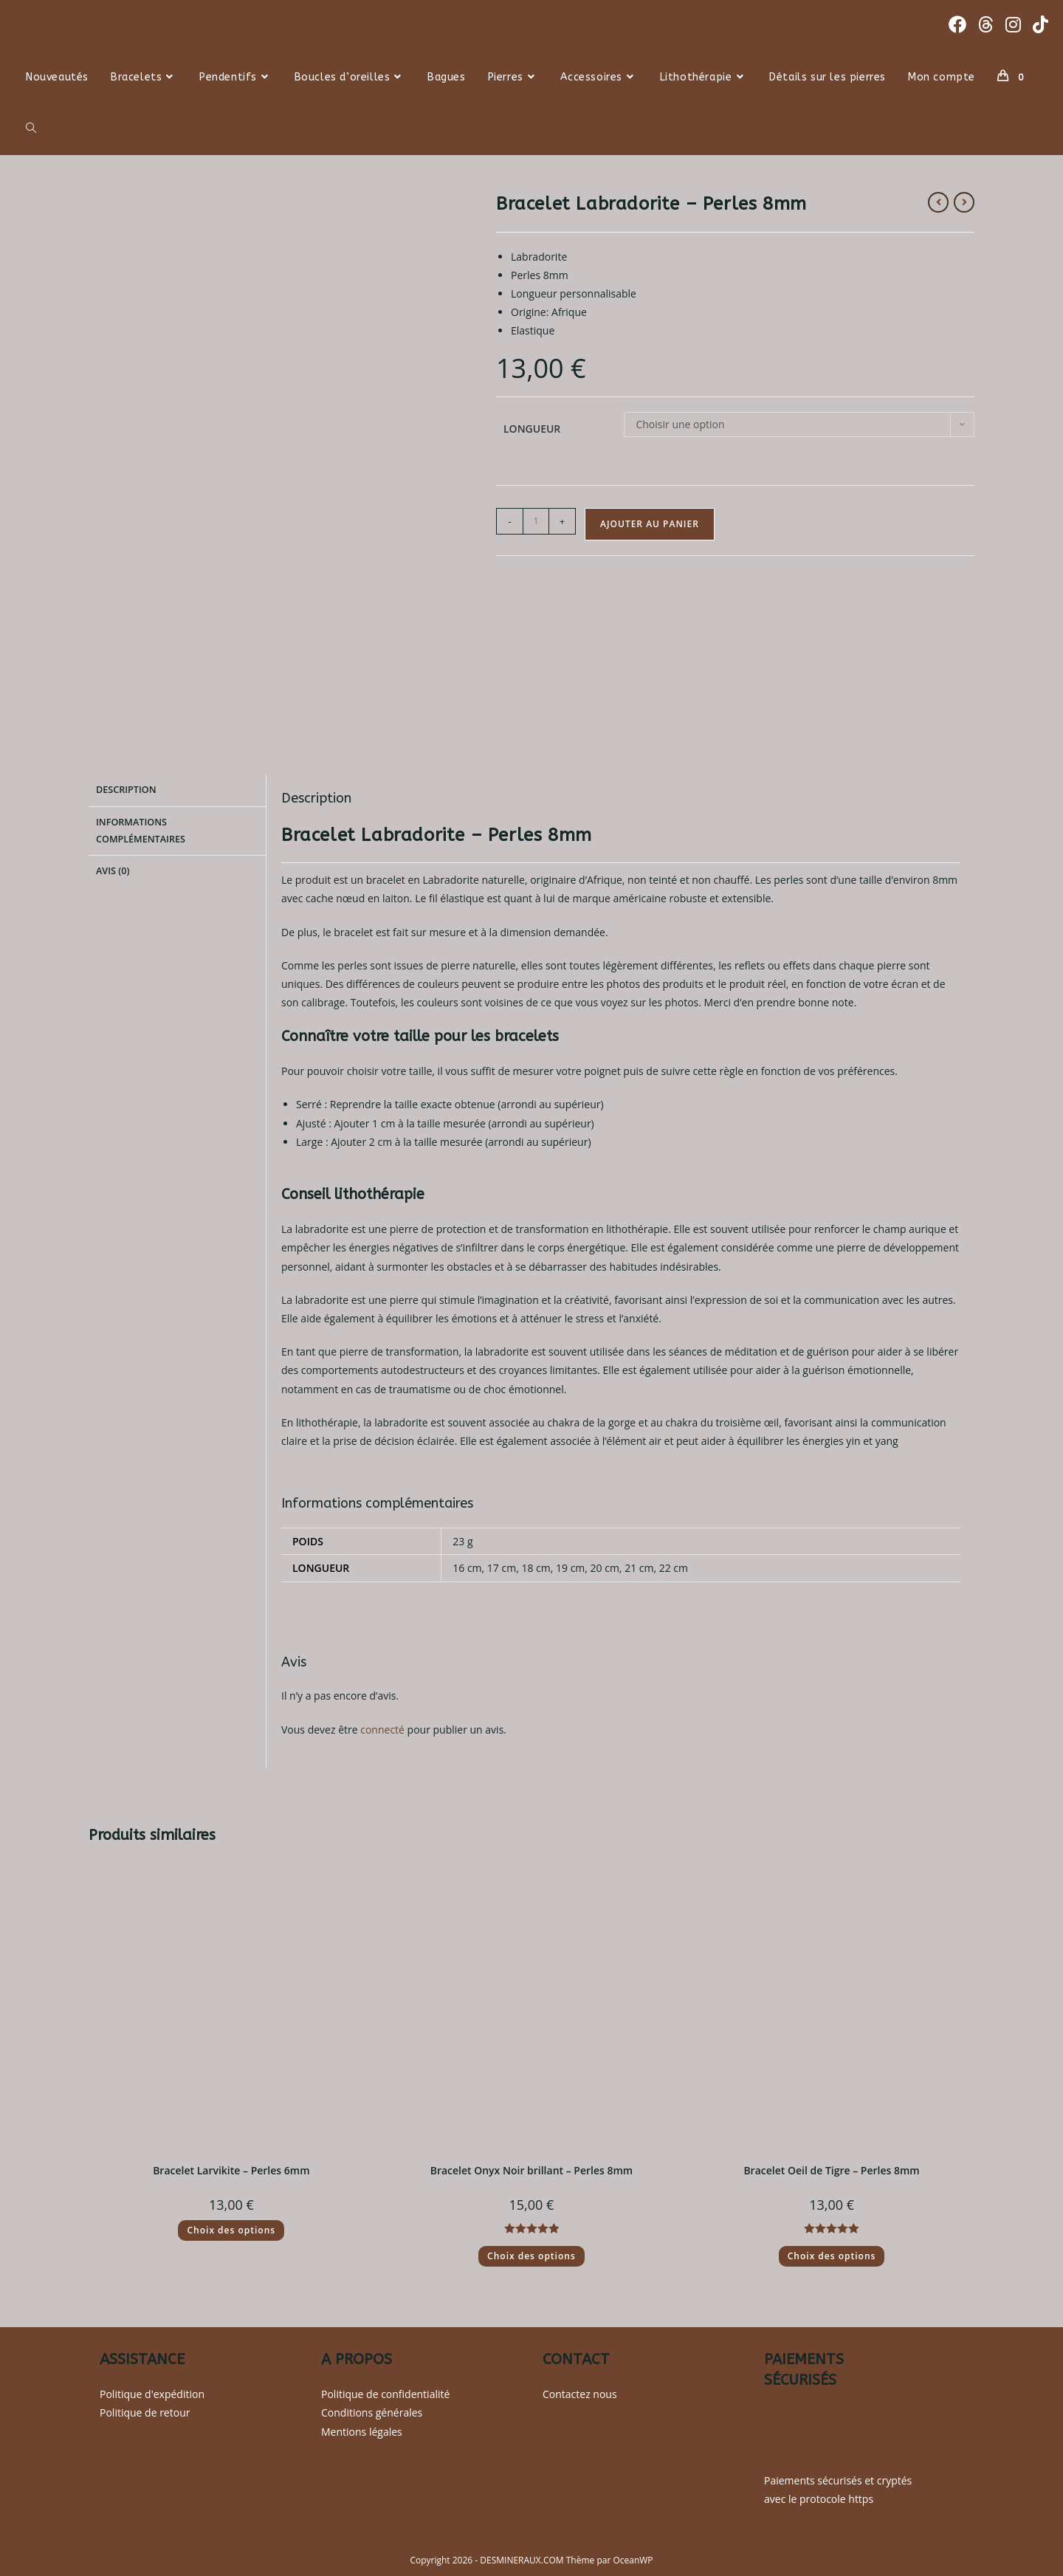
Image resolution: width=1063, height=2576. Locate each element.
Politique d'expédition (152, 2394)
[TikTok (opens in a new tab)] (1040, 24)
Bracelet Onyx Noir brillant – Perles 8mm (531, 2170)
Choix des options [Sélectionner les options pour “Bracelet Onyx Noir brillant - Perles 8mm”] (531, 2256)
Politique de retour (145, 2412)
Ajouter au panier (649, 524)
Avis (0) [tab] (112, 867)
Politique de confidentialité (385, 2394)
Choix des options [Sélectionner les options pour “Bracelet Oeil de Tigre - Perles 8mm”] (832, 2256)
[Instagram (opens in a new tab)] (1013, 24)
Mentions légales (361, 2432)
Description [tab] (126, 789)
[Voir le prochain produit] (964, 202)
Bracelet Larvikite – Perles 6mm (231, 2170)
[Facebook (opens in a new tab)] (957, 24)
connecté (382, 1730)
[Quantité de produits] (536, 521)
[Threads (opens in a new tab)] (986, 24)
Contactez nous (580, 2394)
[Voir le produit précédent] (938, 202)
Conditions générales (371, 2412)
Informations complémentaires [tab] (140, 828)
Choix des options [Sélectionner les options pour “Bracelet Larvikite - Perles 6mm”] (231, 2230)
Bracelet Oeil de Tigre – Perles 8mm (831, 2170)
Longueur (531, 429)
